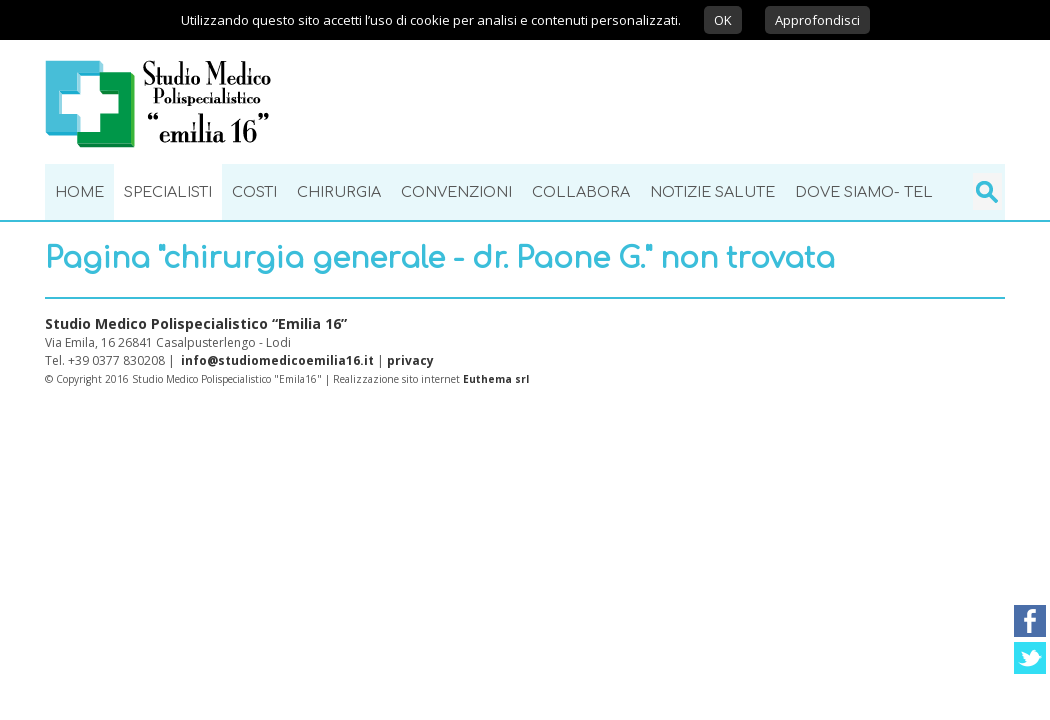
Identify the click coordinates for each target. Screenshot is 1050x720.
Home (79, 192)
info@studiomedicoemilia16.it (277, 360)
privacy (410, 360)
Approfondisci (817, 20)
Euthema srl (496, 379)
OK (723, 20)
